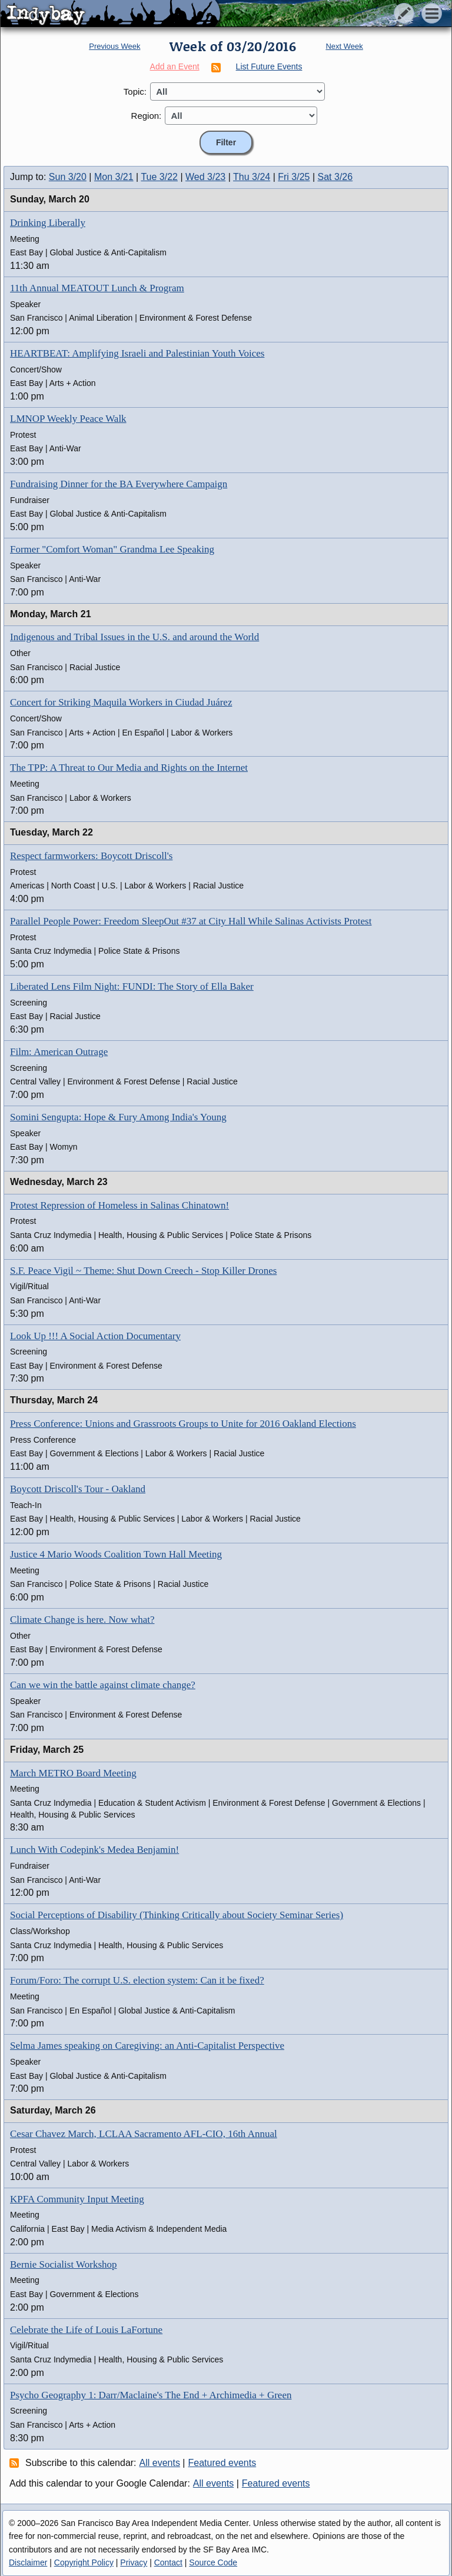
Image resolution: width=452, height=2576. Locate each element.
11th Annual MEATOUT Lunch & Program (97, 288)
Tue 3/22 (159, 177)
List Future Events (269, 66)
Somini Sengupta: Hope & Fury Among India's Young (118, 1117)
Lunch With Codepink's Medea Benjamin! (94, 1849)
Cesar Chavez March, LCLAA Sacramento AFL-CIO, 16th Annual (143, 2133)
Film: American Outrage (59, 1051)
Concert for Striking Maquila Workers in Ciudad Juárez (121, 702)
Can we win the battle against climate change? (102, 1684)
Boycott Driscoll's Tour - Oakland (77, 1489)
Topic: (135, 91)
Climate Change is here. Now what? (82, 1619)
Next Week (344, 46)
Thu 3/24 (251, 177)
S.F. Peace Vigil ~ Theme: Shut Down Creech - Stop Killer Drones (143, 1270)
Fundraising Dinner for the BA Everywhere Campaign (118, 484)
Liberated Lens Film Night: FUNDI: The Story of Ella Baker (132, 986)
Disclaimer (28, 2562)
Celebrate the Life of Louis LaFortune (86, 2329)
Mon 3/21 (114, 177)
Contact (168, 2562)
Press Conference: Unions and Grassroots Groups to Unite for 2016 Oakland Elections (183, 1423)
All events (159, 2463)
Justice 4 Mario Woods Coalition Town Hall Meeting (116, 1554)
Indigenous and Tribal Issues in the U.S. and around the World (134, 637)
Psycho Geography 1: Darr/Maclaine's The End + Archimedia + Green (150, 2395)
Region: (146, 116)
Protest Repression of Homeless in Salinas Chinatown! (119, 1205)
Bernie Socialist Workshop (63, 2264)
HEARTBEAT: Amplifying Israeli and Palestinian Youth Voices (137, 353)
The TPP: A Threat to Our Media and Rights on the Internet (129, 767)
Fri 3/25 (294, 177)
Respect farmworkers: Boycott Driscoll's (91, 855)
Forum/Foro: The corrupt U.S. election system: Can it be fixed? (137, 1980)
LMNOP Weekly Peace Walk (68, 418)
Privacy (133, 2562)
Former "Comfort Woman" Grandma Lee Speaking (112, 549)
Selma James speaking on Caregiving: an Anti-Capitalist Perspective (147, 2045)
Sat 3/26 (335, 177)
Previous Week (114, 46)
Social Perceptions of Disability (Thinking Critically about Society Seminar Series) (176, 1915)
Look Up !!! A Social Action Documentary (95, 1336)
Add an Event (175, 66)
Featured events (222, 2463)
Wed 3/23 (205, 177)
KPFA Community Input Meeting (77, 2199)
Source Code (213, 2562)
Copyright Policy (84, 2562)
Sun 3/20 (68, 177)
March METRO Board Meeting (73, 1773)
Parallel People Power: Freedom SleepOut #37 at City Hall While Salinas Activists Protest (190, 921)
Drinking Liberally (47, 222)
